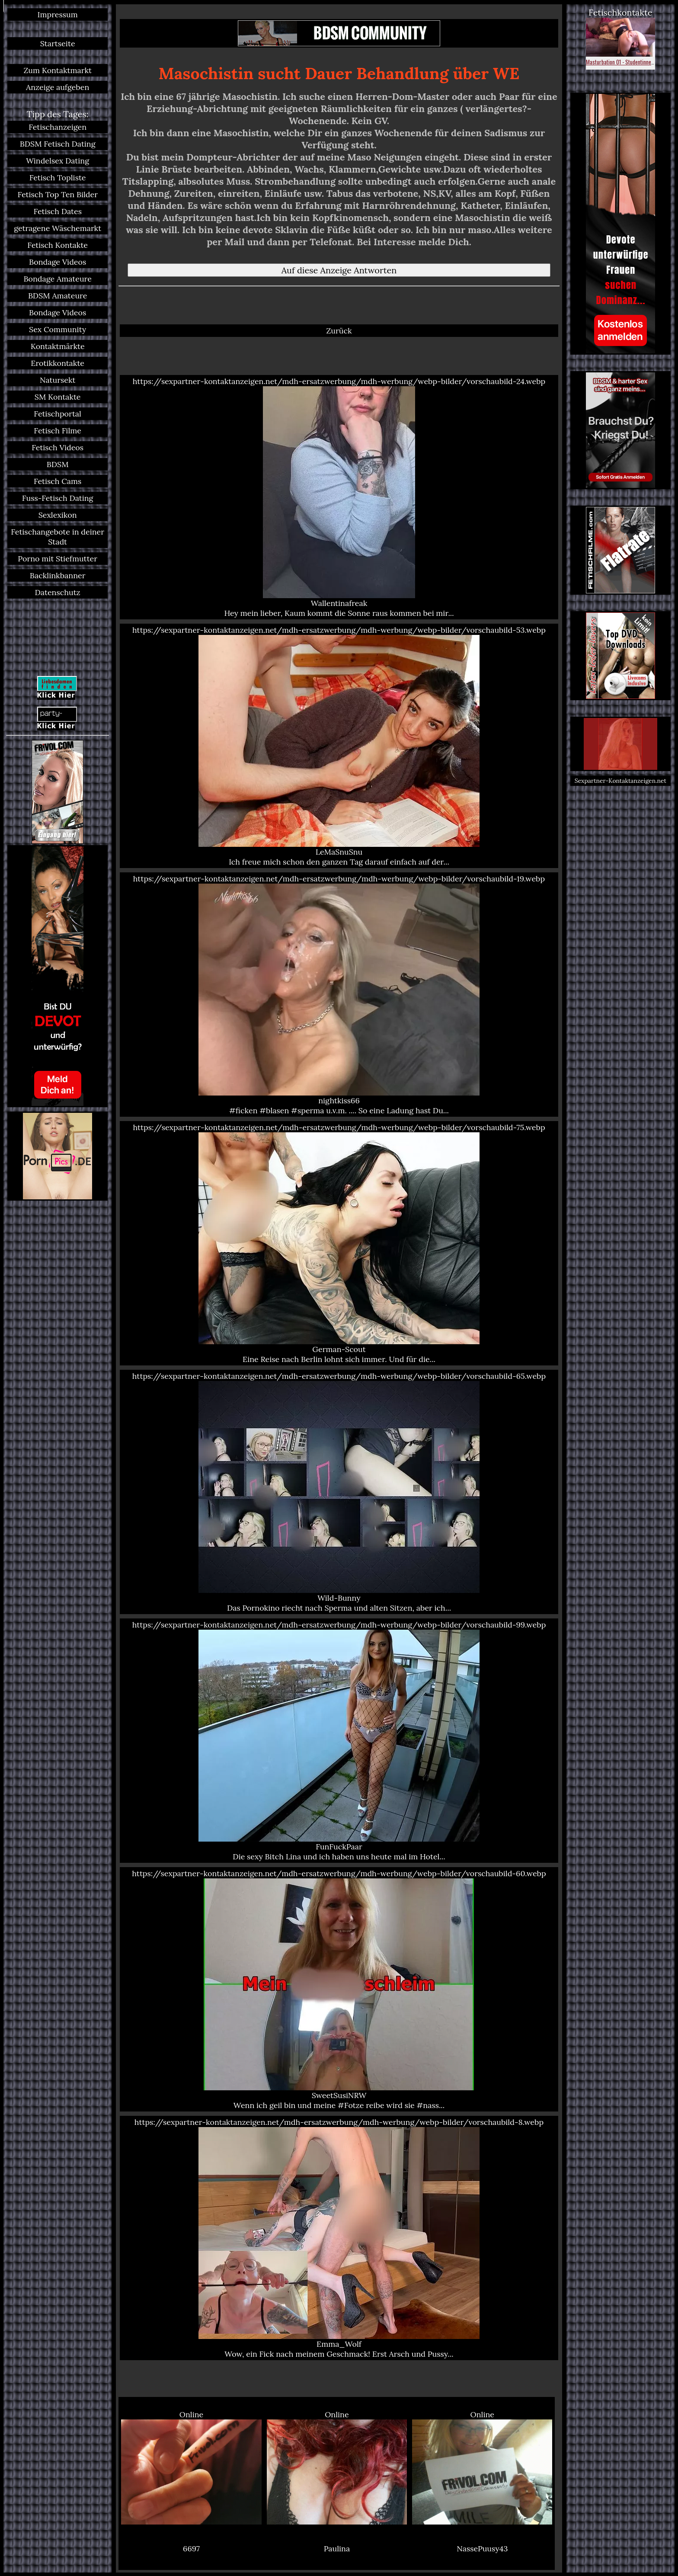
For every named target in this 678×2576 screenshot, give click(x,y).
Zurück (339, 331)
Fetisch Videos (57, 447)
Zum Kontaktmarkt (57, 70)
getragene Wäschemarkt (57, 228)
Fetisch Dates (57, 211)
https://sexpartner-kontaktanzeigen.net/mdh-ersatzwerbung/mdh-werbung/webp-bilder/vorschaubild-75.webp (338, 1243)
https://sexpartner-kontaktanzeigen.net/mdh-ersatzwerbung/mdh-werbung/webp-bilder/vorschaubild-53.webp (338, 746)
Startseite (57, 43)
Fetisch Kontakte (57, 245)
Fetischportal (57, 414)
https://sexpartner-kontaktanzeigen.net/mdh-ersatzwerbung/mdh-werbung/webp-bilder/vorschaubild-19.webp (338, 994)
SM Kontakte (58, 397)
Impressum (58, 14)
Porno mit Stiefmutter (57, 559)
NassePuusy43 (482, 2549)
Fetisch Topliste (57, 178)
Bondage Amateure (57, 279)
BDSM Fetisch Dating (58, 144)
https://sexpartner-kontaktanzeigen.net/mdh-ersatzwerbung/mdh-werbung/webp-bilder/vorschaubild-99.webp (338, 1741)
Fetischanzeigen (57, 127)
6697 (191, 2549)
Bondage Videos (57, 262)
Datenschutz (57, 592)
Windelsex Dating (57, 161)
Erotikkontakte (57, 363)
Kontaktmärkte (58, 346)
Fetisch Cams (57, 481)
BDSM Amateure (57, 296)
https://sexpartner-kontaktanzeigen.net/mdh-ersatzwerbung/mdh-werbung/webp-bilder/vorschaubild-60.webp (338, 1989)
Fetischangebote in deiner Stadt (57, 537)
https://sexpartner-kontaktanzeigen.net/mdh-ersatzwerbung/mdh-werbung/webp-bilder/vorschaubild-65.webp (338, 1492)
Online (191, 2467)
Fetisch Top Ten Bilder (57, 194)
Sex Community (57, 329)
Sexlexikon (57, 515)
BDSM (58, 464)
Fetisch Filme (57, 431)
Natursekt (58, 380)
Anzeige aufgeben (57, 87)
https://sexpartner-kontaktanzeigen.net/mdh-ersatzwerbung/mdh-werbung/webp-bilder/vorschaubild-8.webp (338, 2238)
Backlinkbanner (58, 575)
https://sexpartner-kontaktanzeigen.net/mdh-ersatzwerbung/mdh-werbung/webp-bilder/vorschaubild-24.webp (338, 497)
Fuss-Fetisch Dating (57, 498)
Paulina (337, 2549)
